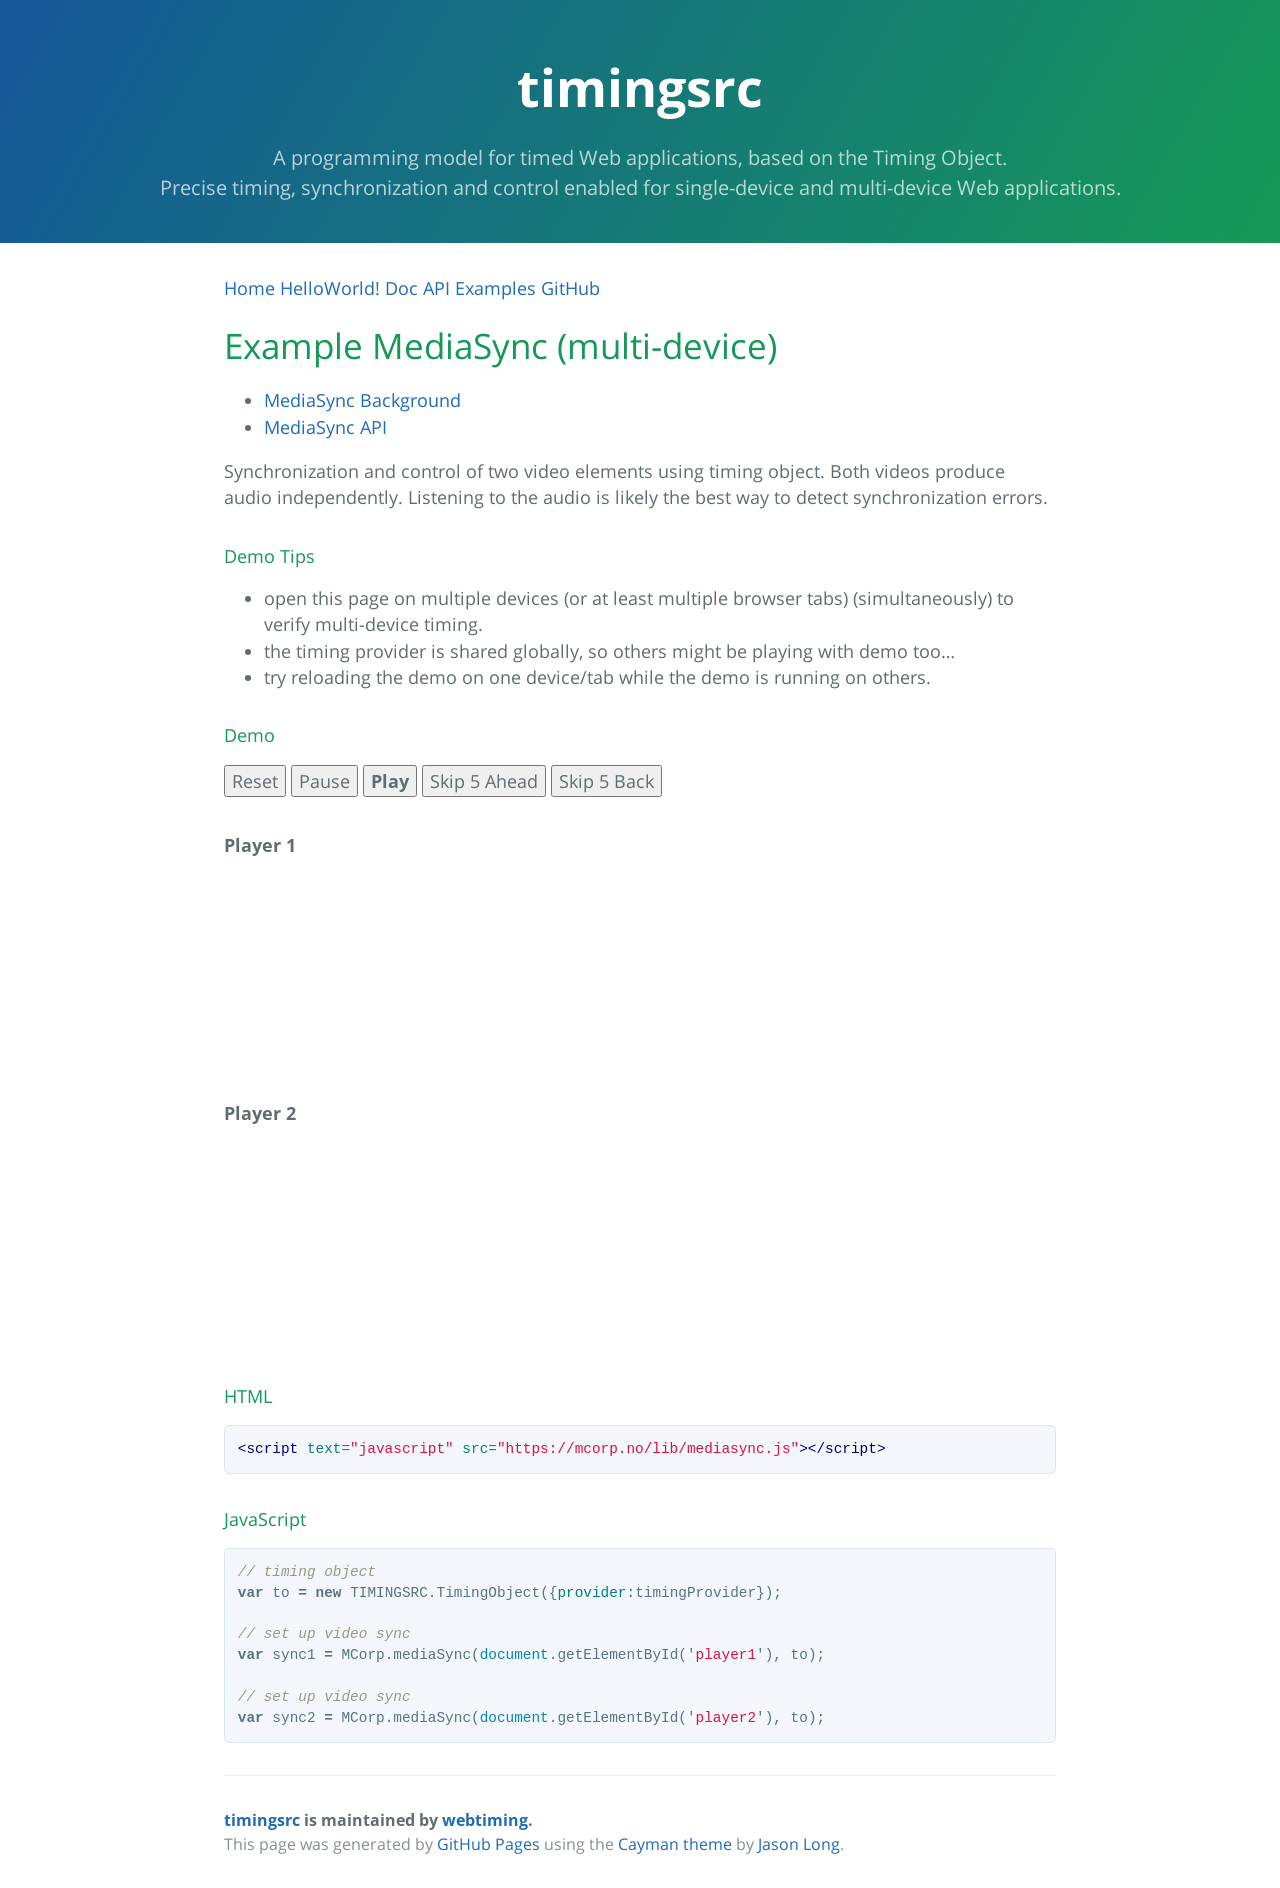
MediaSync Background (362, 400)
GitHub (570, 288)
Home (249, 288)
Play (390, 781)
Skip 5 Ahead (484, 781)
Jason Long (799, 1844)
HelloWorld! (330, 288)
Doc (401, 288)
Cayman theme (675, 1844)
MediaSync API (325, 427)
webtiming (485, 1820)
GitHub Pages (488, 1844)
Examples (495, 288)
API (436, 288)
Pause (324, 781)
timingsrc (262, 1820)
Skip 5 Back (606, 781)
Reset (255, 781)
